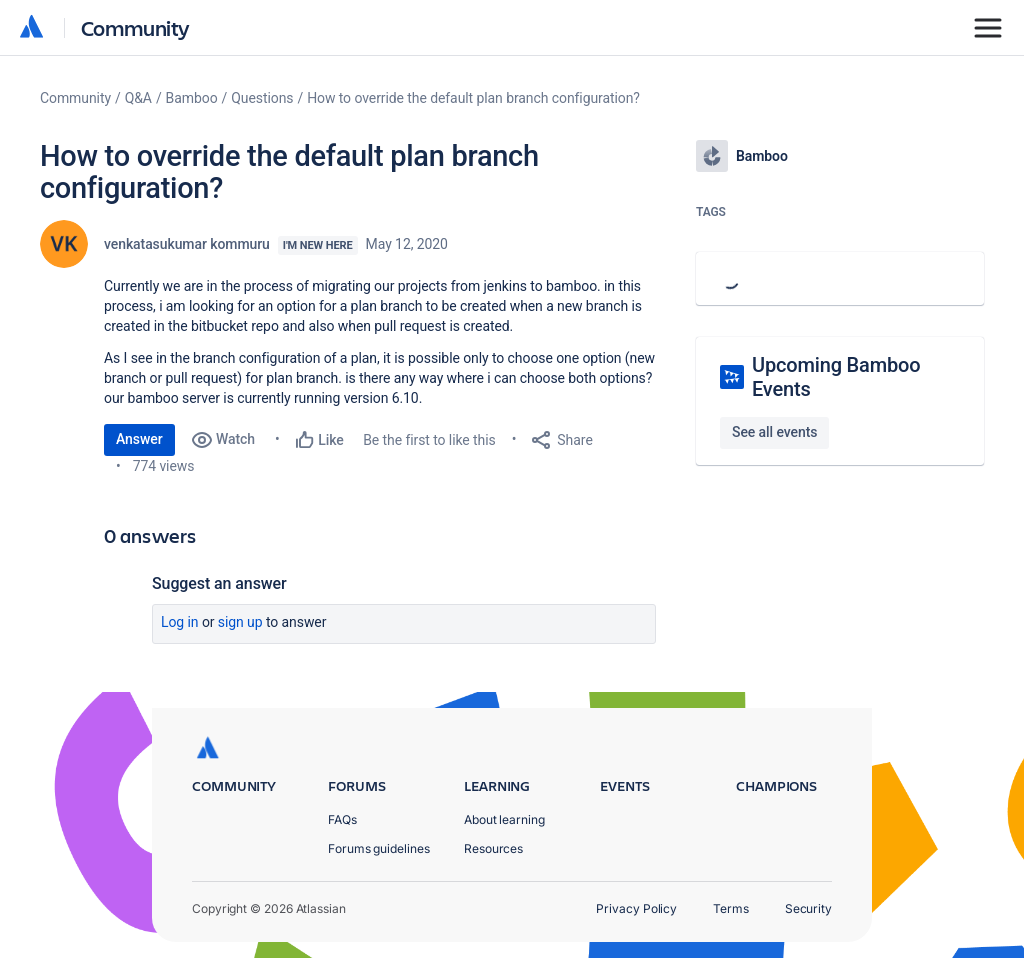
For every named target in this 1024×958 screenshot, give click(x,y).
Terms (731, 908)
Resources (493, 848)
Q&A (138, 98)
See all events (774, 432)
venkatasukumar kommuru (187, 244)
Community (135, 27)
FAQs (342, 819)
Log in (180, 622)
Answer (139, 439)
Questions (262, 98)
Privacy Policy (636, 908)
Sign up (240, 622)
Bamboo (192, 98)
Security (808, 908)
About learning (504, 819)
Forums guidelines (379, 848)
